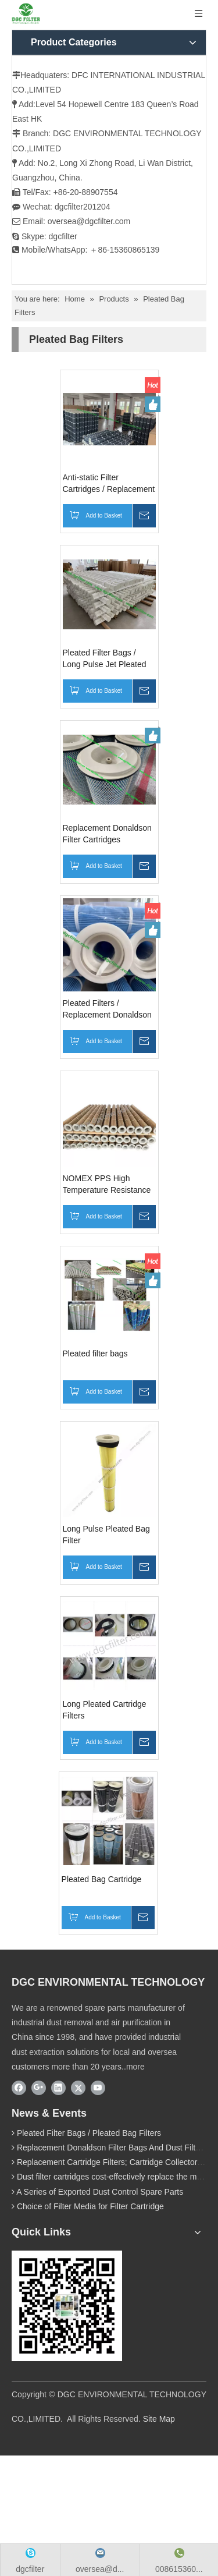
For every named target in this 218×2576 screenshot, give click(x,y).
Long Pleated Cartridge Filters (104, 1709)
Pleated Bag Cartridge (102, 1879)
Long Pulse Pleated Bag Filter (106, 1534)
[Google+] (38, 2087)
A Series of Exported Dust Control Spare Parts (99, 2191)
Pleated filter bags (95, 1353)
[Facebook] (19, 2087)
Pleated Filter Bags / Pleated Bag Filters (89, 2133)
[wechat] (67, 2306)
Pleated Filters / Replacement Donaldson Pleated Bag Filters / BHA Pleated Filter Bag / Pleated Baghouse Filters (109, 1009)
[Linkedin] (58, 2087)
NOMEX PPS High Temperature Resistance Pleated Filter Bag (107, 1185)
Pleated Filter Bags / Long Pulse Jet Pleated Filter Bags (104, 659)
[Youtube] (98, 2087)
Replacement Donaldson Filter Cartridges (107, 833)
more (135, 2066)
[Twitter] (78, 2087)
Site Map (159, 2418)
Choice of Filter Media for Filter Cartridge (90, 2206)
